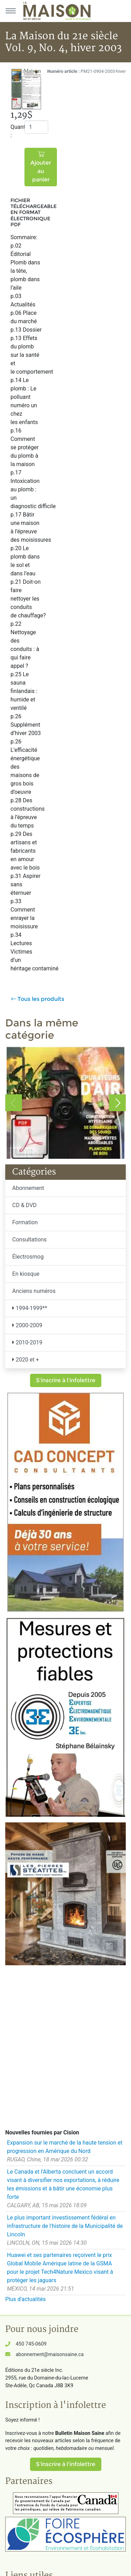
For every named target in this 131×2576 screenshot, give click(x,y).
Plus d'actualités (25, 2299)
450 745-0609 (31, 2344)
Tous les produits (37, 999)
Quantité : (14, 131)
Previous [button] (13, 1102)
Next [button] (117, 1102)
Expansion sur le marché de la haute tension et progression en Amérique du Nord (65, 2146)
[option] (65, 1103)
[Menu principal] (10, 11)
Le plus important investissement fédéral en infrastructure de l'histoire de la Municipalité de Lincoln (65, 2226)
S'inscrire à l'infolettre (65, 1380)
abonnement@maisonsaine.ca (49, 2354)
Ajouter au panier (40, 167)
